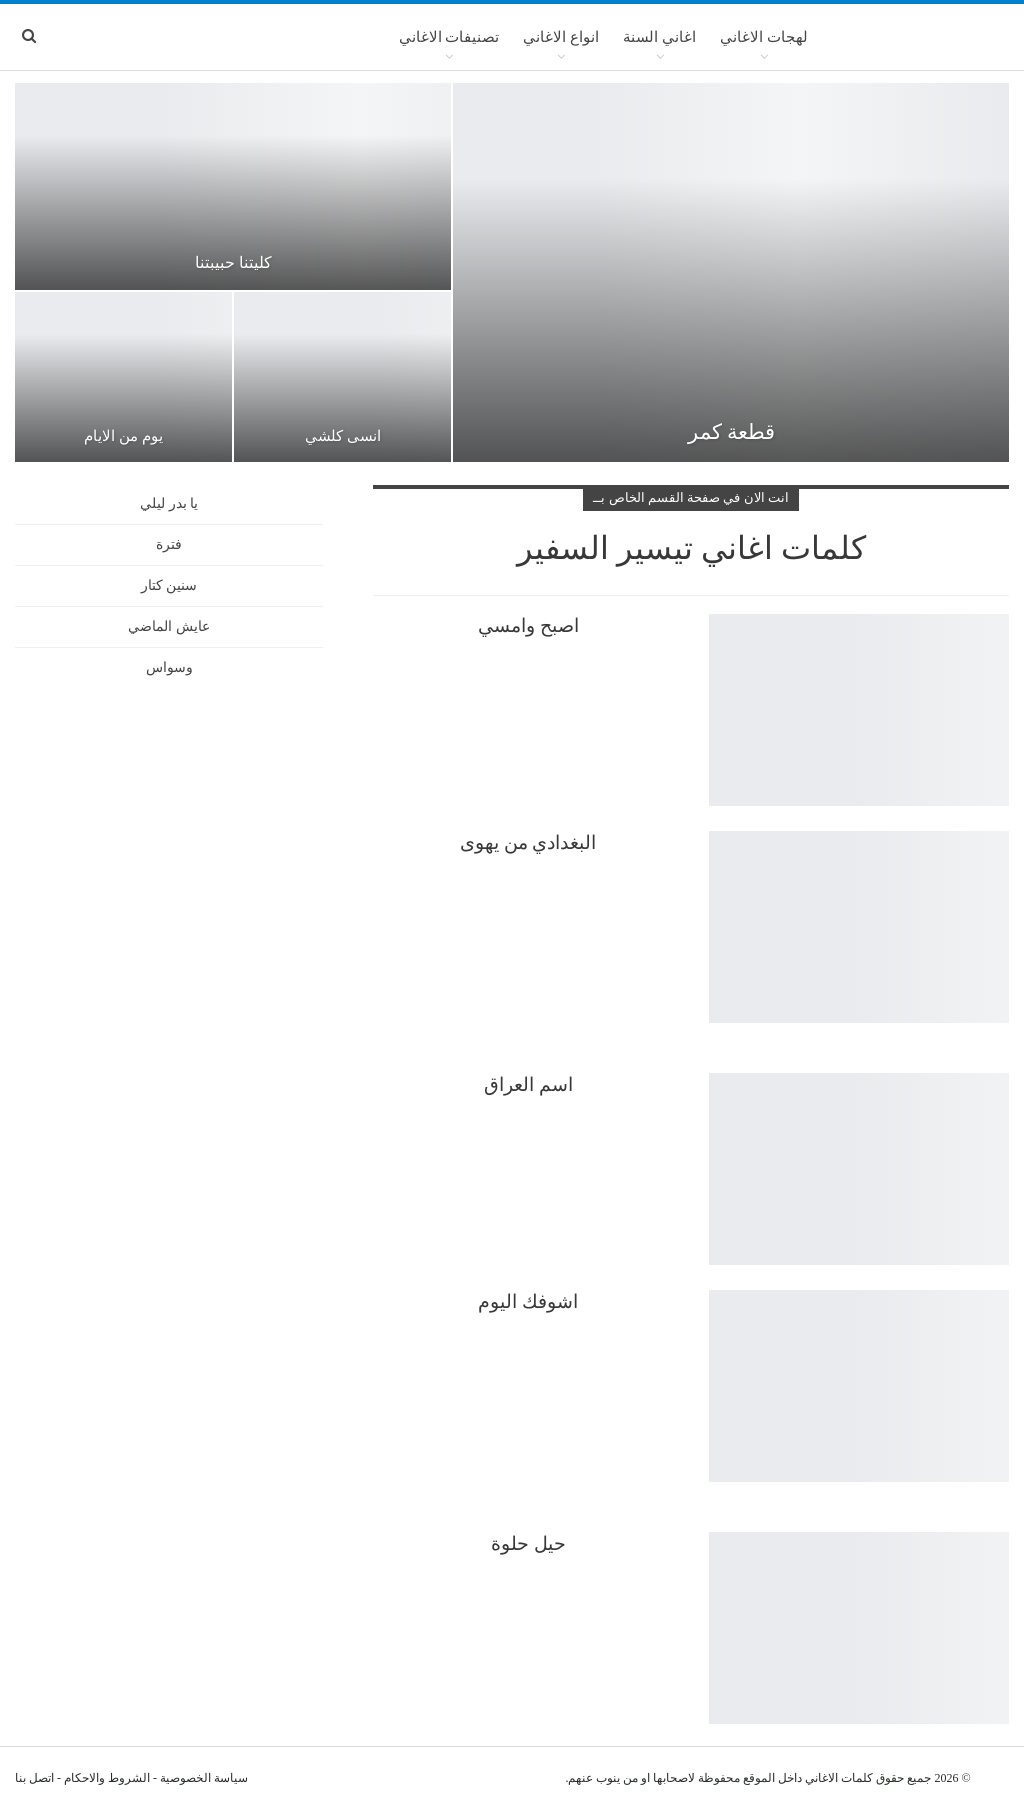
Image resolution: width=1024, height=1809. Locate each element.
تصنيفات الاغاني (449, 37)
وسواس (169, 667)
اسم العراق (528, 1084)
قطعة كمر (731, 432)
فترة (169, 544)
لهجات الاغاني (764, 37)
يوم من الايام (123, 436)
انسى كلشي (343, 436)
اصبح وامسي (528, 625)
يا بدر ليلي (169, 503)
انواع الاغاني (561, 37)
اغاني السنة (659, 37)
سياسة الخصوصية (204, 1778)
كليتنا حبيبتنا (233, 262)
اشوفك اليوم (528, 1301)
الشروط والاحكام (107, 1778)
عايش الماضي (169, 626)
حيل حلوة (528, 1543)
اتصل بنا (34, 1778)
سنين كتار (169, 585)
